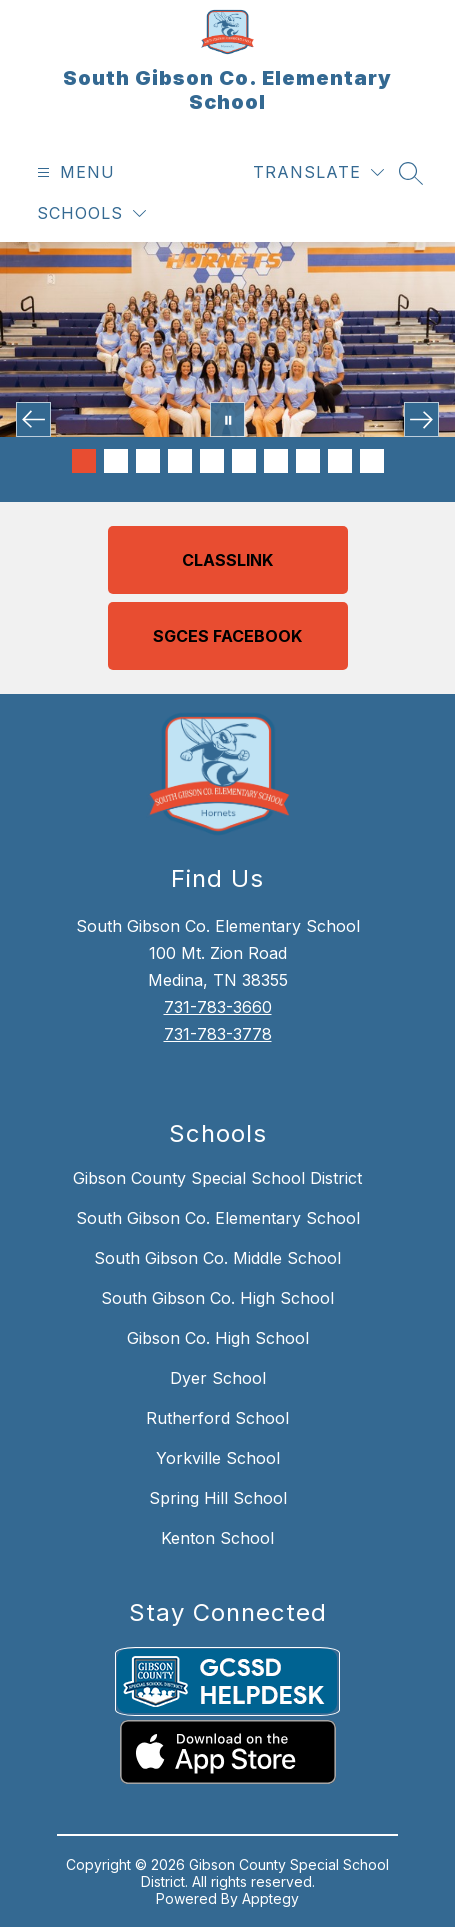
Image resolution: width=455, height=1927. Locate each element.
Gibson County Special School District (217, 1178)
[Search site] (411, 173)
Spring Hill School (218, 1498)
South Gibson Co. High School (217, 1298)
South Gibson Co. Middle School (217, 1258)
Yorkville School (218, 1458)
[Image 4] (180, 461)
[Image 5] (212, 461)
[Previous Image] (33, 419)
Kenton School (217, 1538)
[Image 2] (116, 461)
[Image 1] (84, 461)
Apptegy (270, 1898)
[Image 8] (308, 461)
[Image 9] (340, 461)
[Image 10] (372, 461)
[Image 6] (244, 461)
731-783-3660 (218, 1007)
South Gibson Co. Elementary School (218, 1218)
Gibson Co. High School (218, 1338)
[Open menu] (73, 172)
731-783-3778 (218, 1034)
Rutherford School (217, 1418)
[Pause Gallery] (227, 419)
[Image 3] (148, 461)
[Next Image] (421, 419)
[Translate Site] (318, 172)
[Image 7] (276, 461)
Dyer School (218, 1378)
